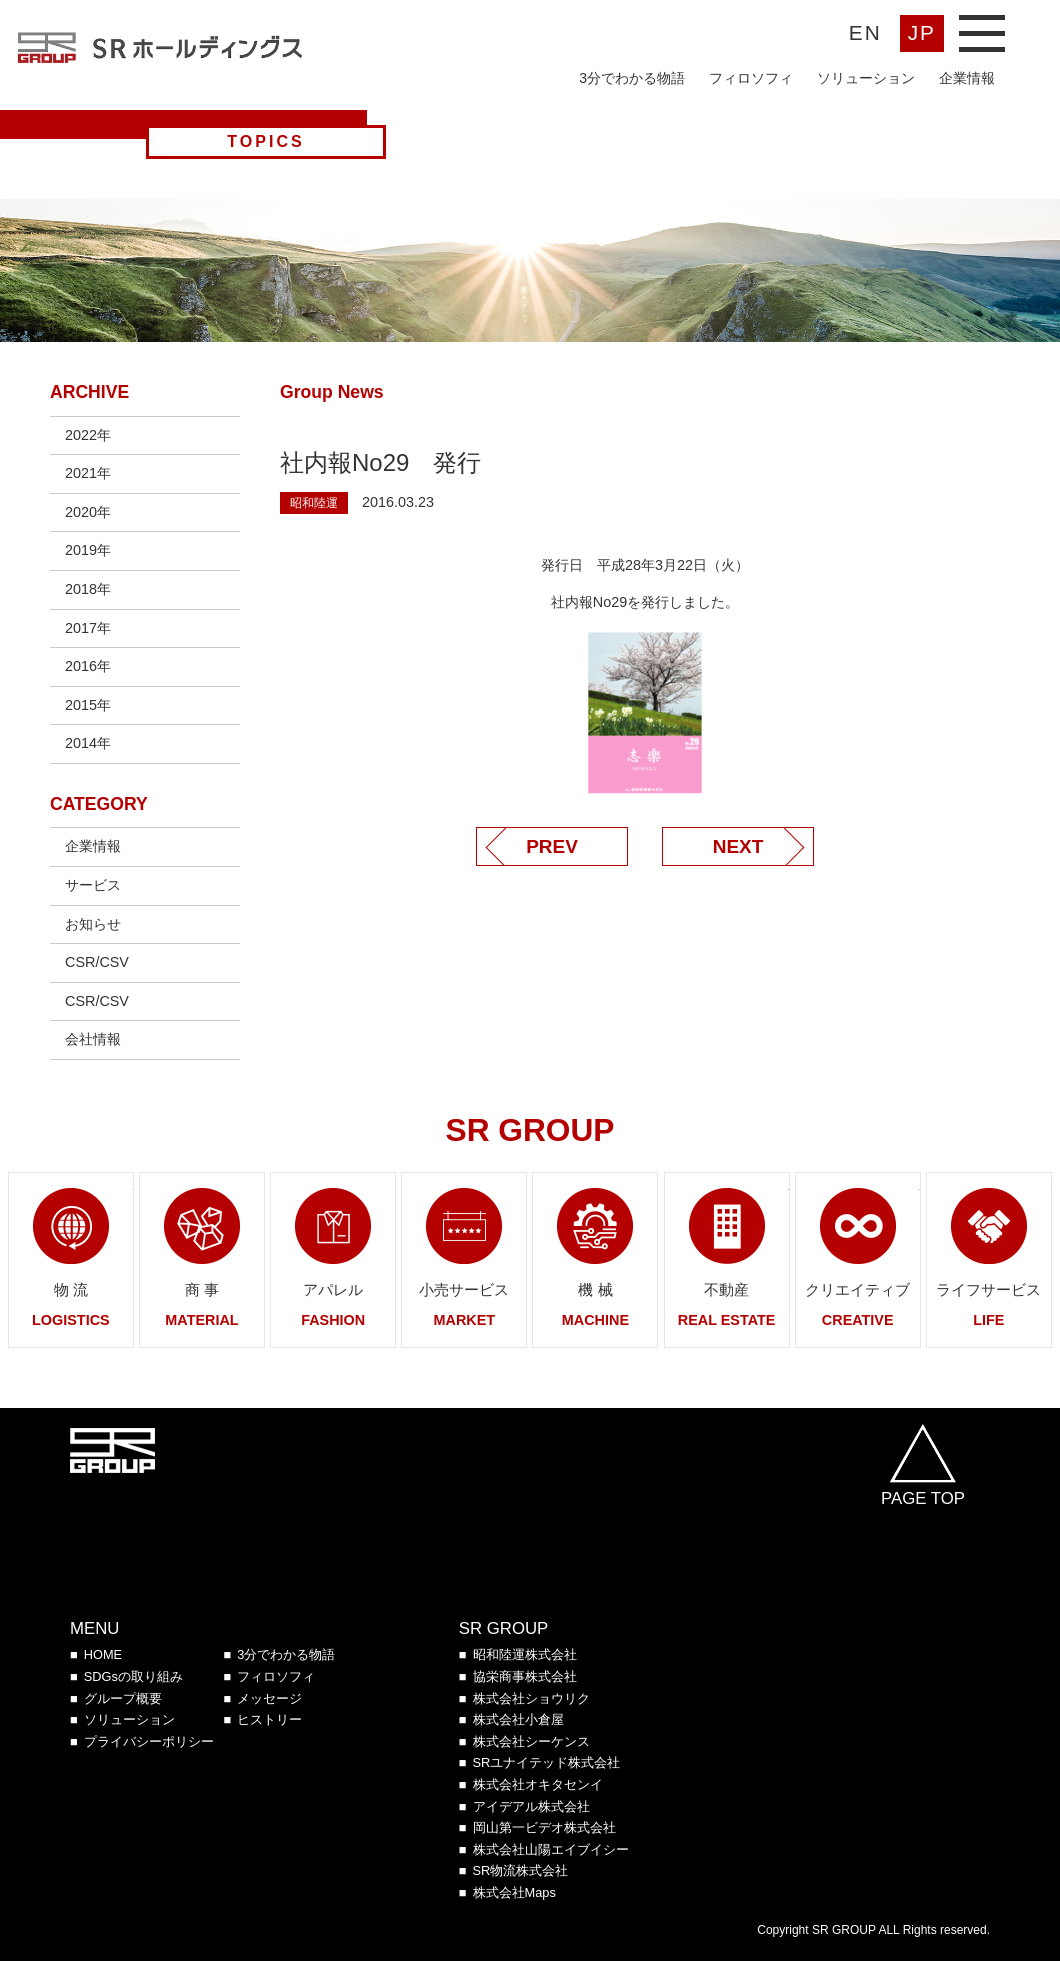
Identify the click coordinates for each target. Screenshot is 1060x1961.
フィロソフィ (751, 78)
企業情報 (967, 78)
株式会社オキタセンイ (538, 1784)
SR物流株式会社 (521, 1870)
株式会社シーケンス (531, 1741)
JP (922, 32)
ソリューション (866, 78)
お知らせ (93, 924)
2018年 (88, 589)
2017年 (88, 628)
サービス (93, 885)
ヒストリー (269, 1719)
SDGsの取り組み (133, 1676)
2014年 (88, 743)
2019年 (88, 550)
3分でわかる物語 (632, 78)
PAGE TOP (923, 1498)
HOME (103, 1654)
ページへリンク (71, 1260)
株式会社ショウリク (531, 1698)
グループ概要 (123, 1698)
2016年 (88, 666)
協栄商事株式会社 (525, 1676)
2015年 (88, 705)
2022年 (88, 435)
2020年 (88, 512)
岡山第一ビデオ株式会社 (544, 1827)
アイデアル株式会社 (531, 1806)
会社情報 (93, 1039)
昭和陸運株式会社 (525, 1654)
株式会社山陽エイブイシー (551, 1849)
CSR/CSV (97, 962)
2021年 (88, 473)
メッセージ (269, 1698)
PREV (552, 846)
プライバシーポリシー (149, 1741)
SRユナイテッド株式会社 (547, 1762)
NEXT (738, 846)
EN (865, 32)
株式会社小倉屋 (518, 1719)
